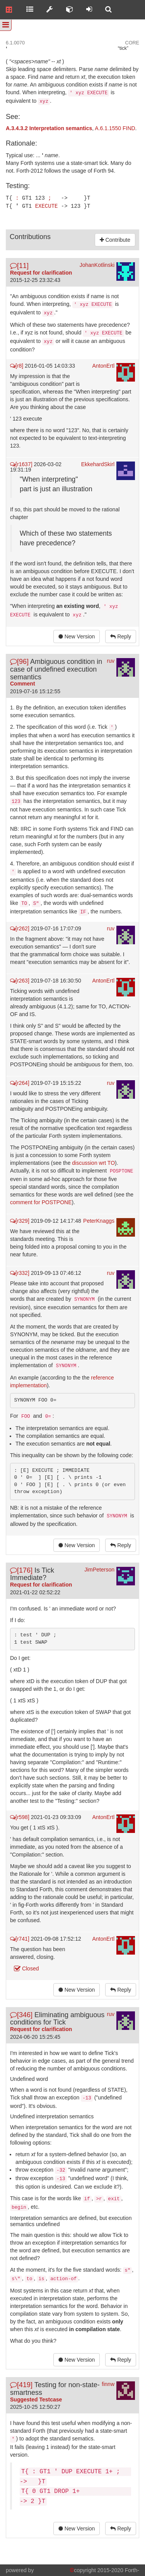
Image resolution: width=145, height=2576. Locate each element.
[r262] (19, 928)
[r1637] (21, 463)
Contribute (115, 239)
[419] (21, 2384)
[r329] (19, 1220)
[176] (21, 1569)
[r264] (19, 1082)
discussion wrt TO (93, 1162)
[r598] (19, 1816)
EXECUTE (46, 205)
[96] (19, 661)
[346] (21, 2014)
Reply (120, 636)
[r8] (16, 365)
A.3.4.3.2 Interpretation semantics (49, 128)
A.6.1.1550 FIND (115, 128)
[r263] (19, 980)
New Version (76, 636)
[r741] (19, 1938)
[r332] (19, 1272)
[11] (19, 265)
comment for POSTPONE (41, 1201)
